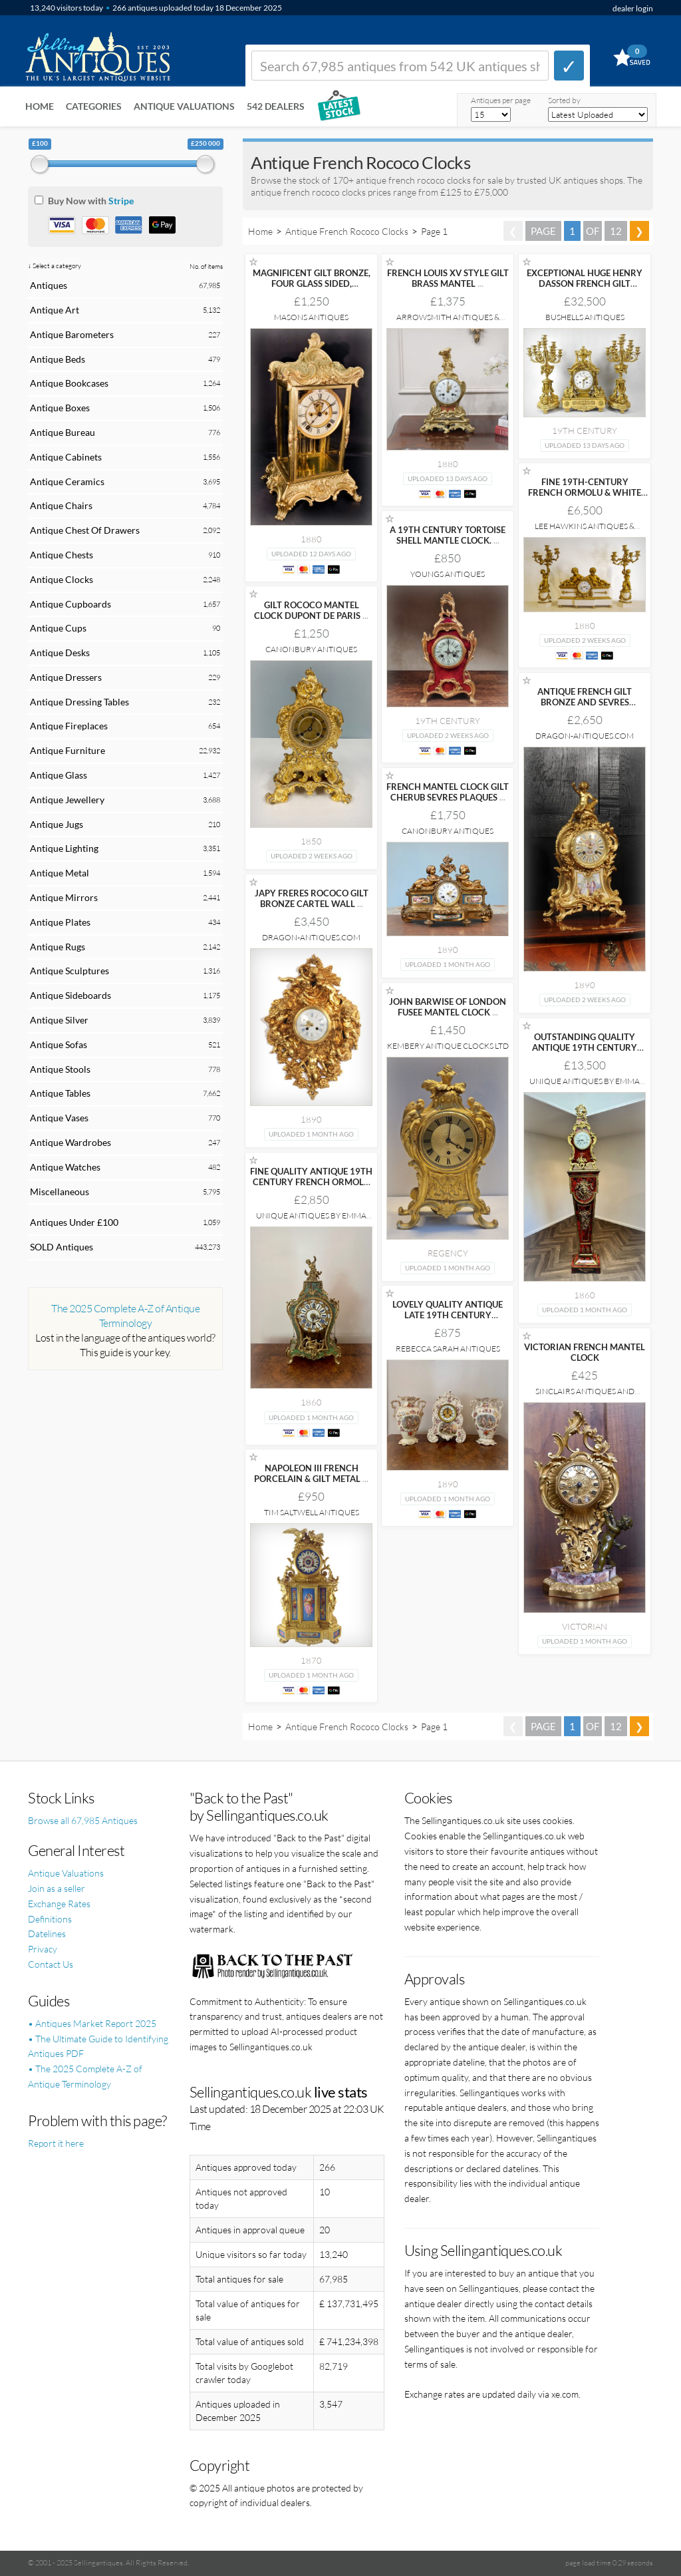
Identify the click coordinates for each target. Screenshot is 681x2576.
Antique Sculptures (69, 970)
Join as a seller (56, 1888)
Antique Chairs (61, 505)
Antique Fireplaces (69, 725)
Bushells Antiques (584, 317)
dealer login (633, 8)
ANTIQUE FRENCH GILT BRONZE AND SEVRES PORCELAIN (584, 702)
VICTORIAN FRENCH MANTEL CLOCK (584, 1352)
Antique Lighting (64, 848)
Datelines (47, 1933)
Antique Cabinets (66, 456)
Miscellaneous (59, 1191)
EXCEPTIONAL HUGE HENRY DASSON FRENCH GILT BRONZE (584, 283)
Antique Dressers (66, 677)
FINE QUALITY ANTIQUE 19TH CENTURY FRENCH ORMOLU (311, 1182)
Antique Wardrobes (70, 1142)
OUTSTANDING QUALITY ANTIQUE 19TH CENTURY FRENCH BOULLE (584, 1047)
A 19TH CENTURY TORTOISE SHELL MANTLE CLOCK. (447, 535)
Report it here (56, 2143)
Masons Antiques (311, 317)
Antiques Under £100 (74, 1222)
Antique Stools (60, 1069)
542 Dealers (276, 106)
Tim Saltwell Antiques (311, 1512)
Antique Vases (59, 1117)
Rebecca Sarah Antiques (448, 1349)
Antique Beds (57, 359)
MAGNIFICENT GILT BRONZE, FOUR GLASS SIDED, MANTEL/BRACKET (311, 283)
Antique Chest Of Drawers (85, 530)
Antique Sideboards (70, 995)
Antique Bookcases (69, 383)
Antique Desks (60, 652)
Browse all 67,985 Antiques (83, 1820)
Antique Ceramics (67, 481)
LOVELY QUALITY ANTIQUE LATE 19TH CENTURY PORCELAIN (447, 1315)
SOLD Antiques (61, 1246)
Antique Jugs (56, 824)
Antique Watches (65, 1167)
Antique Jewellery (67, 799)
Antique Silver (59, 1019)
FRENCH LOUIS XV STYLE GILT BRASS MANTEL (448, 278)
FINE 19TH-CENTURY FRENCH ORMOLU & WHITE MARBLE (584, 492)
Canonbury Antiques (311, 649)
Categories (94, 106)
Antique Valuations (184, 106)
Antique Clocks (61, 579)
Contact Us (50, 1964)
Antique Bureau (62, 432)
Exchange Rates (59, 1903)
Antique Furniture (67, 750)
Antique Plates (60, 922)
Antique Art (54, 309)
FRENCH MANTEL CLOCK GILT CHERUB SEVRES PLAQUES (447, 792)
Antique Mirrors (64, 897)
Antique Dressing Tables (79, 701)
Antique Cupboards (70, 604)
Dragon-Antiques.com (584, 736)
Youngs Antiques (447, 574)
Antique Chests (61, 554)
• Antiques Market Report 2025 (92, 2023)
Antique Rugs (57, 946)
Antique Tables (60, 1093)
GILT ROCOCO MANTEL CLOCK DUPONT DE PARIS (311, 610)
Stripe (121, 200)
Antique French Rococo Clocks (346, 231)
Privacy (42, 1948)
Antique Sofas (58, 1044)
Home (39, 106)
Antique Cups (58, 628)
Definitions (50, 1919)
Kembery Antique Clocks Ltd (448, 1046)
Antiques (48, 285)
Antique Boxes (60, 407)
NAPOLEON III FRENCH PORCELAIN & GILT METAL (311, 1473)
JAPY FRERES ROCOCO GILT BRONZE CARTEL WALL (311, 898)
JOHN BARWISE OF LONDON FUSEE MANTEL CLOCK (447, 1006)
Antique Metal (59, 872)
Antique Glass (58, 775)
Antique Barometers (72, 334)
